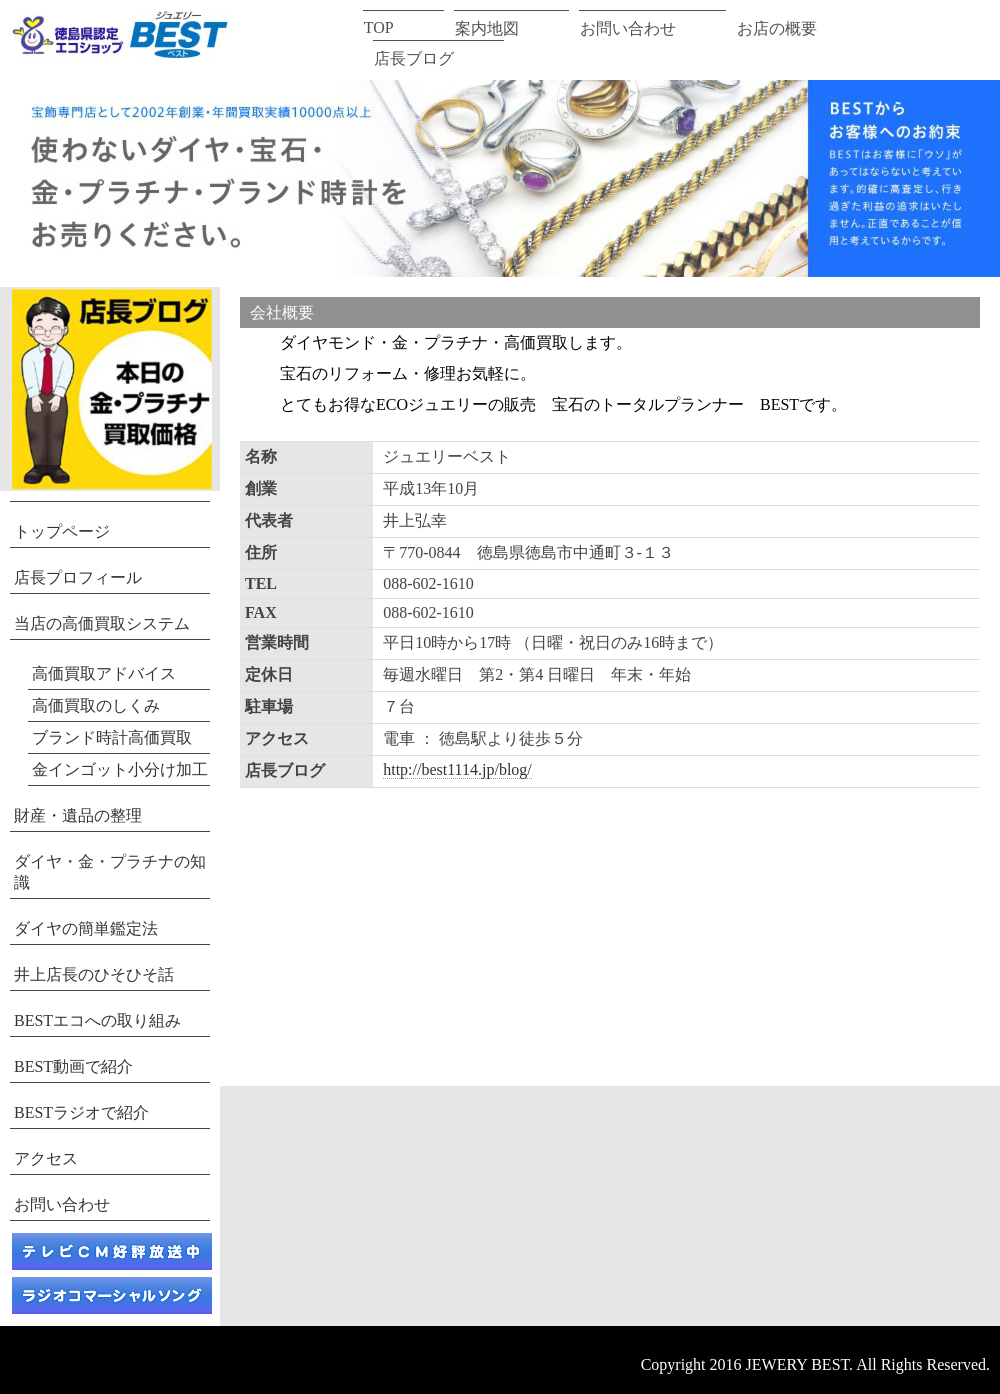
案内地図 (487, 28)
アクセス (46, 1158)
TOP (379, 27)
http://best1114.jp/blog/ (457, 769)
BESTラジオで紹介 (81, 1112)
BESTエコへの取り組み (97, 1020)
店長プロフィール (78, 577)
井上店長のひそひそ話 (94, 974)
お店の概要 (777, 28)
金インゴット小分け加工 (120, 769)
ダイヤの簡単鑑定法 (86, 928)
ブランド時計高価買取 (112, 737)
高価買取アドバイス (104, 673)
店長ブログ (414, 58)
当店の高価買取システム (102, 623)
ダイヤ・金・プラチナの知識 (110, 872)
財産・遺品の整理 (78, 815)
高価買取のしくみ (96, 705)
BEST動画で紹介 (73, 1066)
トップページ (62, 531)
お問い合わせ (628, 28)
